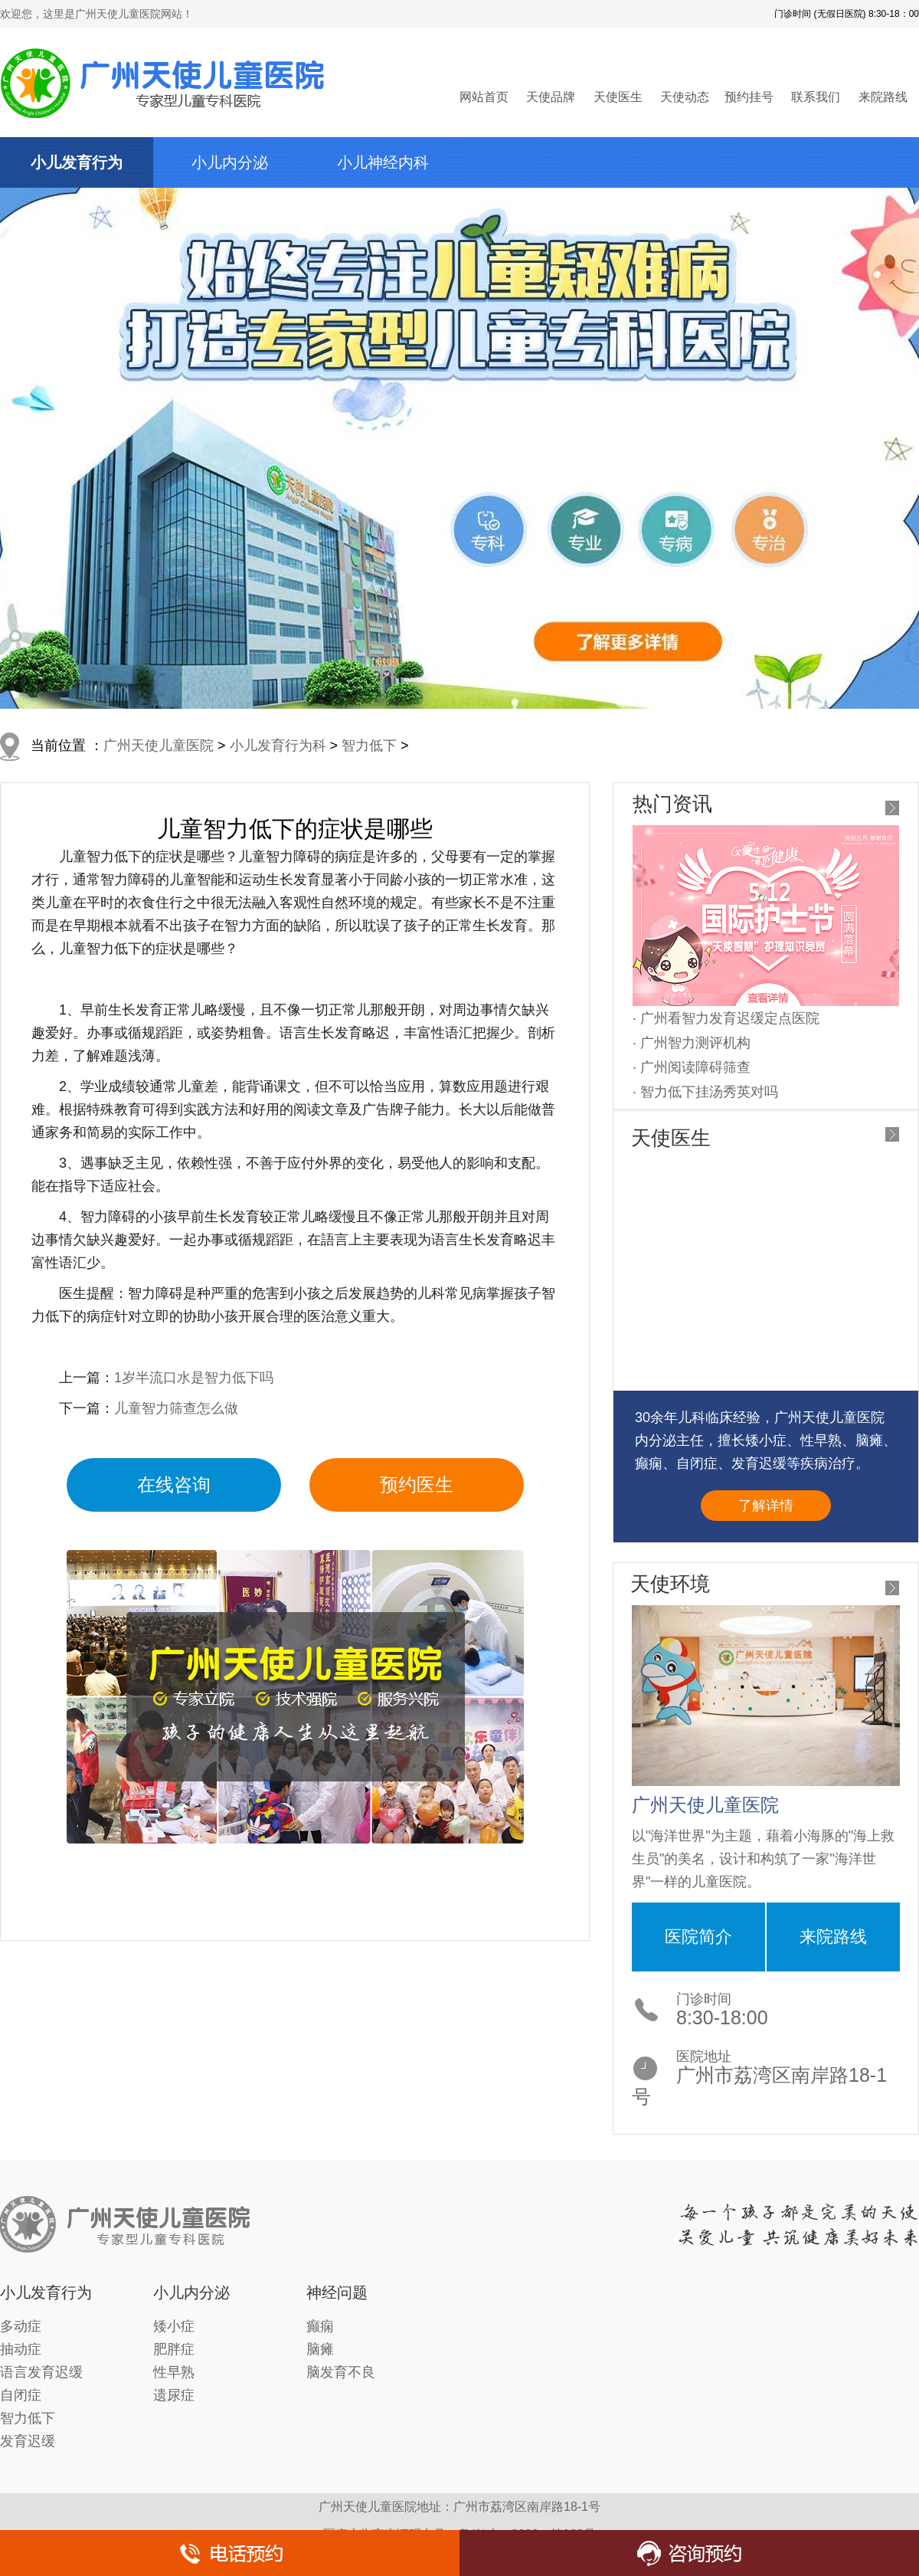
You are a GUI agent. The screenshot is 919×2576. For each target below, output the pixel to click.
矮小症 (174, 2326)
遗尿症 (174, 2395)
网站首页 (484, 96)
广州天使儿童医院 (158, 745)
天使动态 (684, 96)
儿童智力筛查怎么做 (176, 1408)
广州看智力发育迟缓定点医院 (729, 1018)
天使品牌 (550, 96)
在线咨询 (174, 1484)
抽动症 (20, 2349)
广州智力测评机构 (695, 1042)
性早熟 (174, 2372)
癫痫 (320, 2326)
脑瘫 (320, 2349)
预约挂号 (748, 96)
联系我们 (815, 96)
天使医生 (618, 96)
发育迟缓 (27, 2441)
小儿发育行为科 (278, 745)
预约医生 (416, 1484)
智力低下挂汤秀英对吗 (709, 1092)
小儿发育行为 (77, 162)
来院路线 (883, 96)
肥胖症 (174, 2349)
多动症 (20, 2326)
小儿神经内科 (383, 162)
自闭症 (20, 2395)
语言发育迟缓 (41, 2372)
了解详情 (765, 1505)
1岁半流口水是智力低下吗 (193, 1377)
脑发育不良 (340, 2372)
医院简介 (698, 1936)
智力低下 (369, 745)
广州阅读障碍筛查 (695, 1067)
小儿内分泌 (229, 162)
